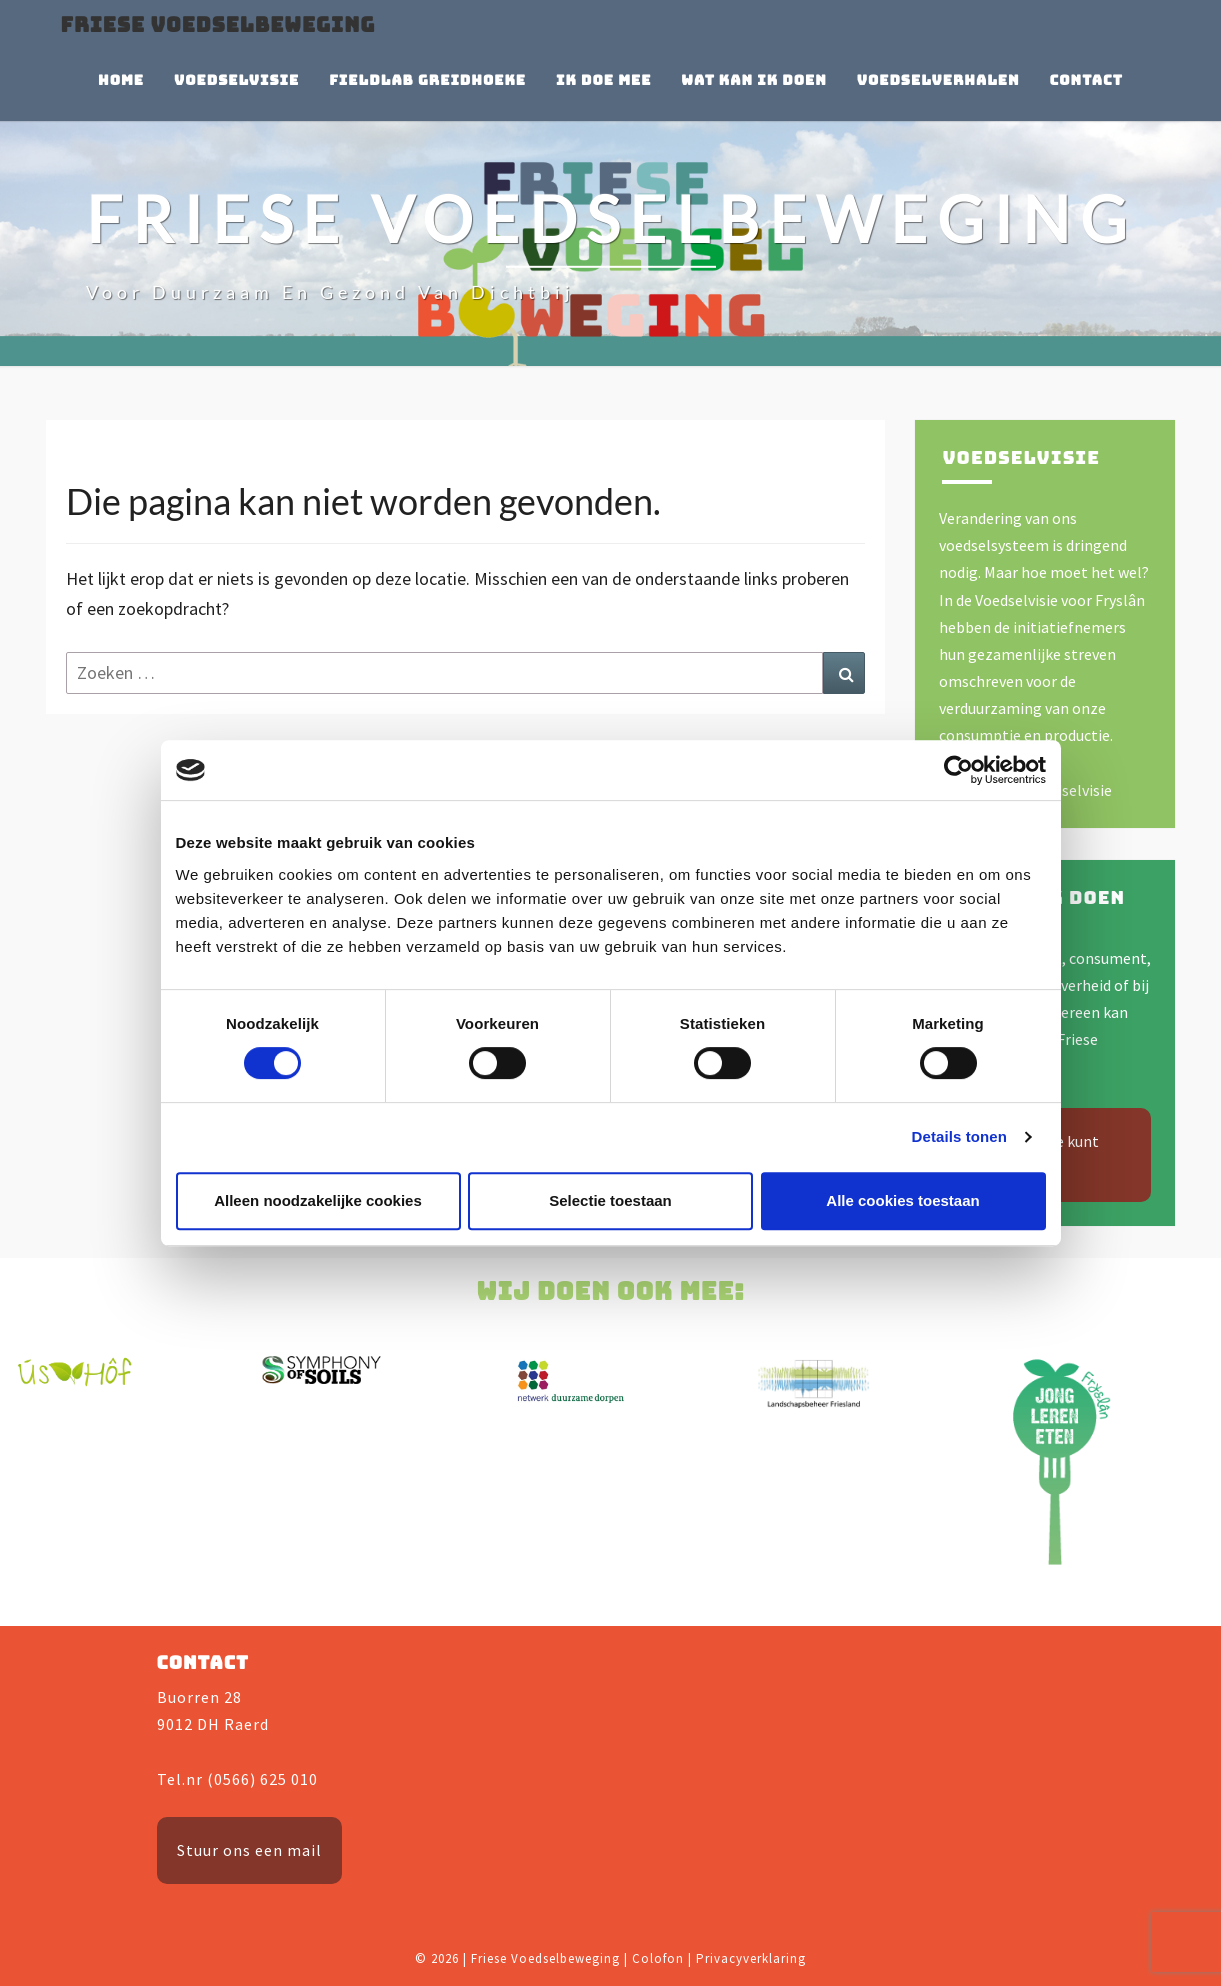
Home (121, 80)
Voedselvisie (236, 80)
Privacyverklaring (751, 1958)
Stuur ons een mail (249, 1850)
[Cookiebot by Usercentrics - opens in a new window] (958, 770)
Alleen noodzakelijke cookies (318, 1200)
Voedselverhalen (938, 80)
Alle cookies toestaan (902, 1200)
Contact (1086, 80)
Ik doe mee (603, 80)
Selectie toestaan (610, 1200)
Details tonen (959, 1136)
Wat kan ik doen (753, 80)
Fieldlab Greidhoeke (427, 80)
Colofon (658, 1958)
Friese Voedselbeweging (218, 25)
